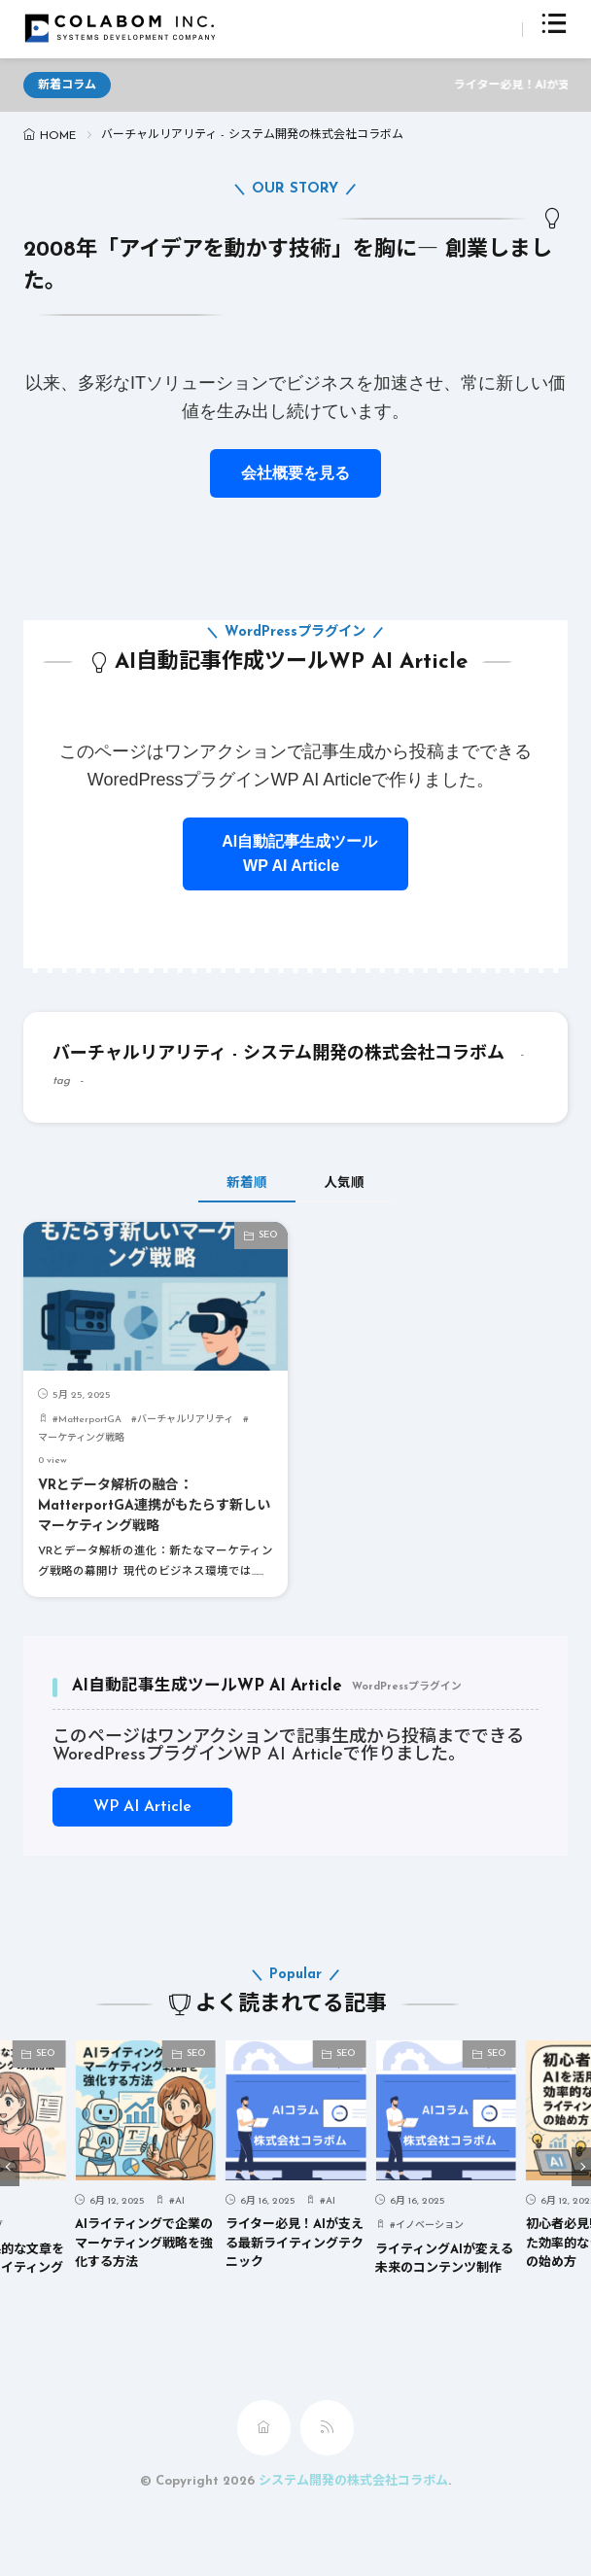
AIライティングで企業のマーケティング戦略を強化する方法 (144, 2243)
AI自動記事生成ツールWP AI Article (295, 854)
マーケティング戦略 (81, 1438)
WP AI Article (142, 1807)
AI (180, 2200)
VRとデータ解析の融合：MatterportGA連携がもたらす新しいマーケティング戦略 (154, 1506)
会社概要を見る (295, 473)
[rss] (327, 2427)
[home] (264, 2427)
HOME (58, 136)
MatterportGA (90, 1419)
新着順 (246, 1183)
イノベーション (430, 2225)
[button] (9, 2166)
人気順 (344, 1183)
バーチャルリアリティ (185, 1419)
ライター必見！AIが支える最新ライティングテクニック (295, 2243)
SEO (268, 1235)
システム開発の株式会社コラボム (353, 2481)
